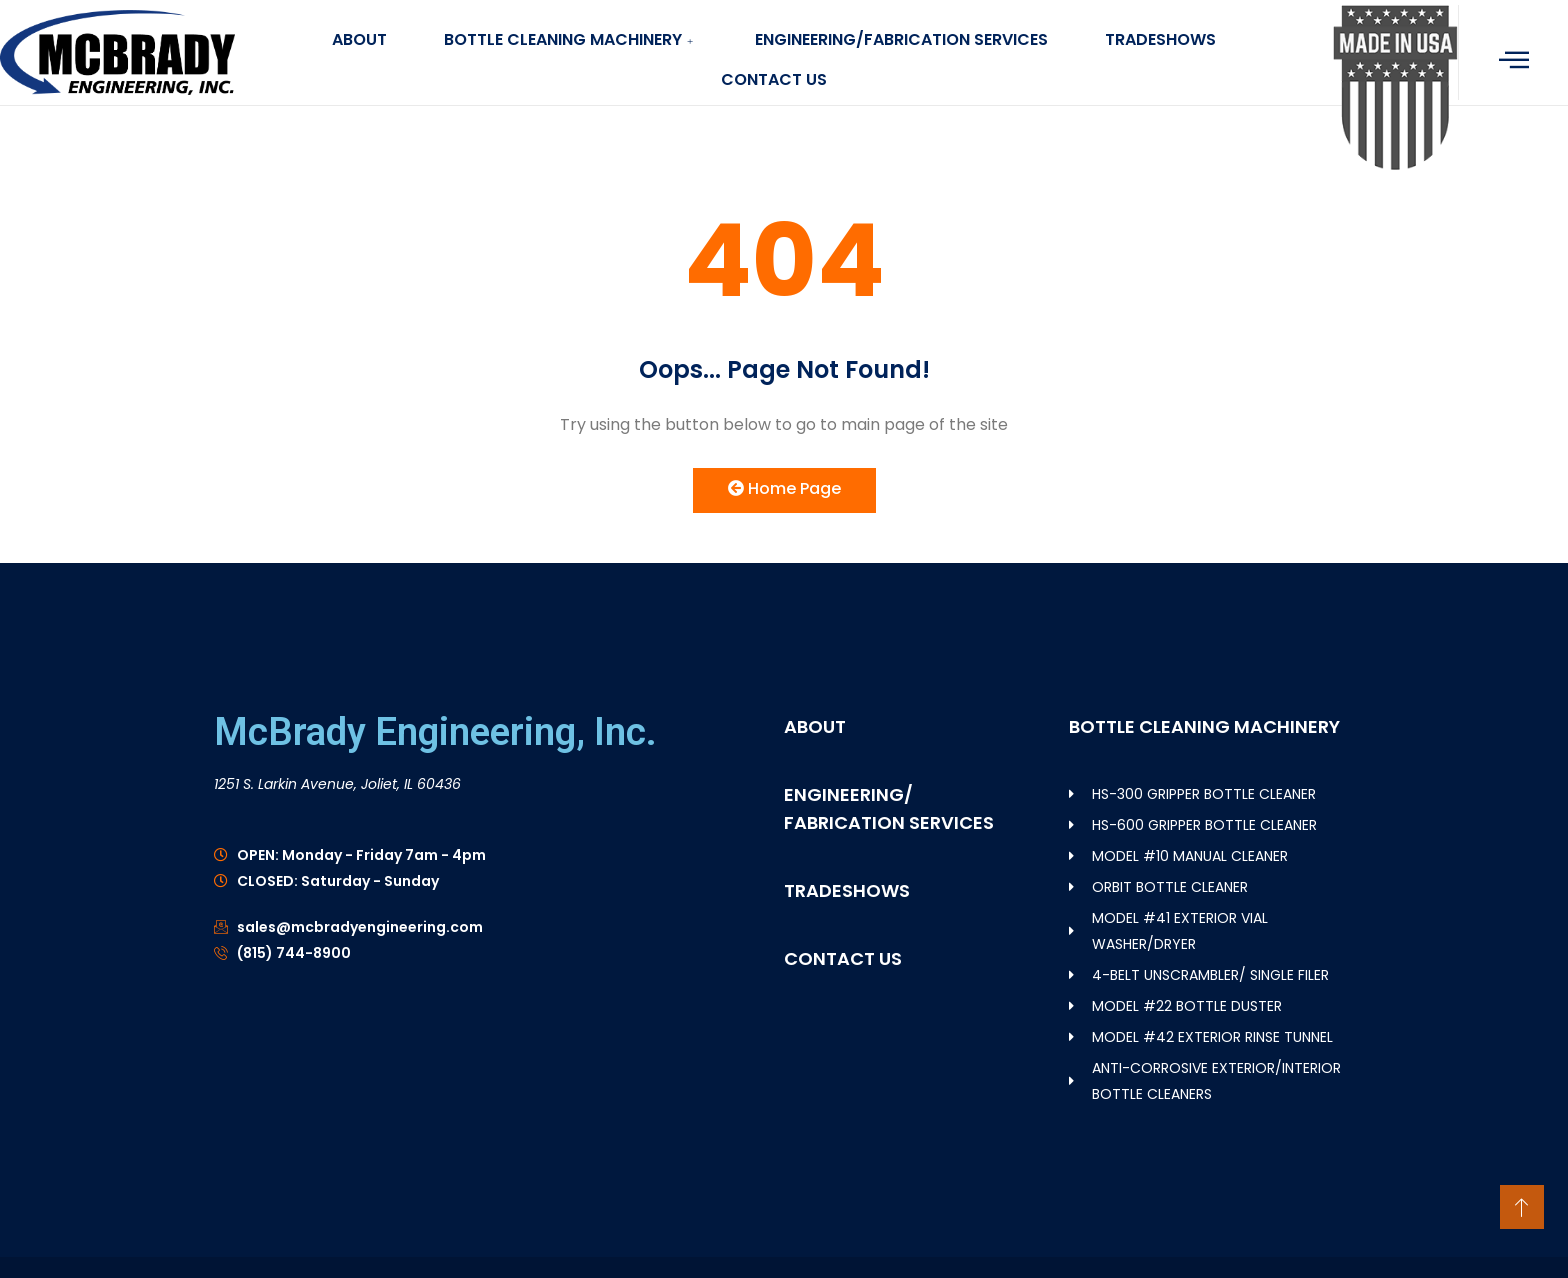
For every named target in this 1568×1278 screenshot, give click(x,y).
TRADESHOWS (1165, 39)
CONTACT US (774, 79)
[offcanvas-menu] (1514, 60)
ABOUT (354, 39)
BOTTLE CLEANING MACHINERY (569, 39)
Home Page (784, 488)
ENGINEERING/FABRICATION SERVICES (903, 39)
